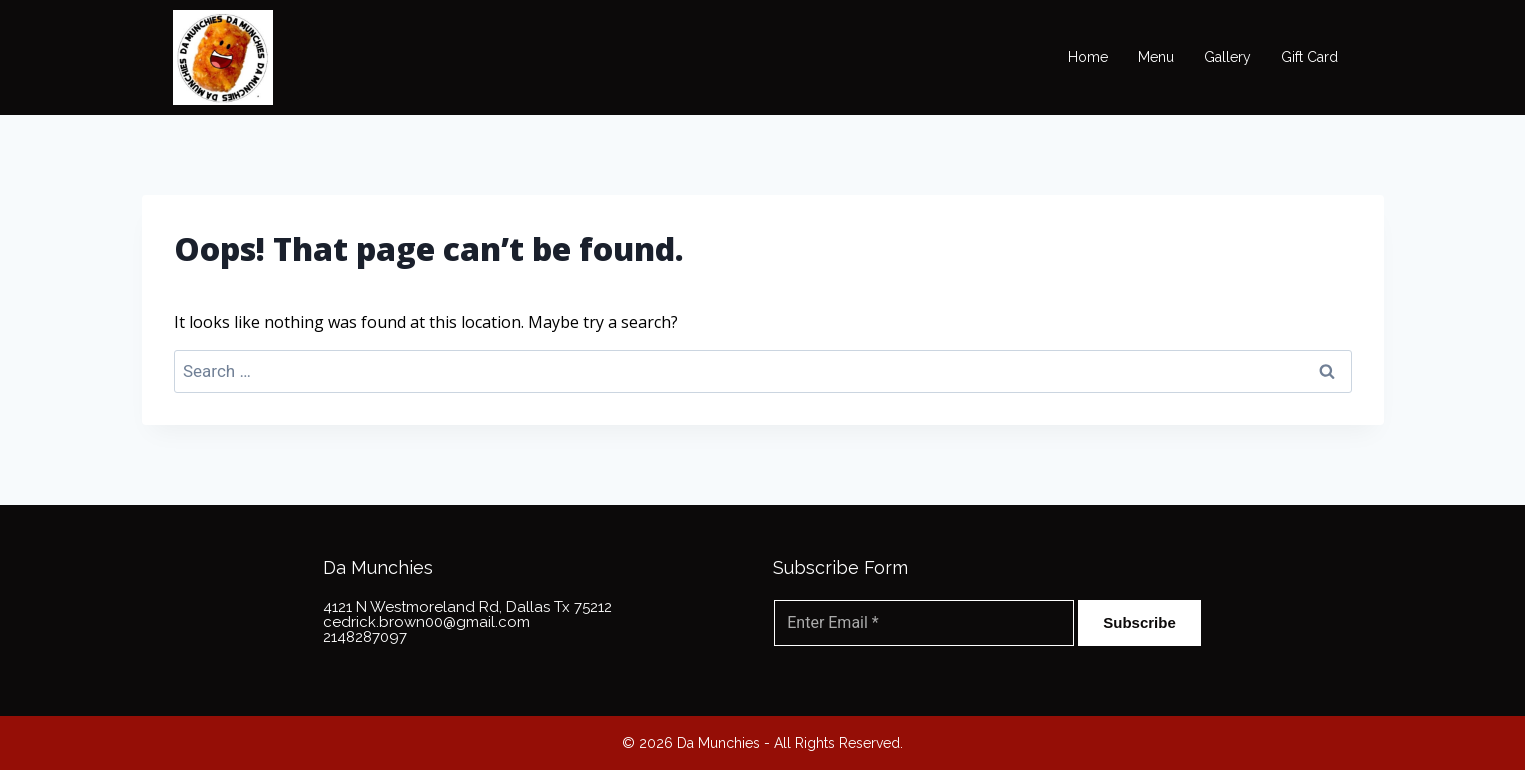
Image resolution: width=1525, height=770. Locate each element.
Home (1088, 57)
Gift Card (1309, 57)
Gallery (1227, 57)
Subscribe (1139, 622)
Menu (1156, 57)
